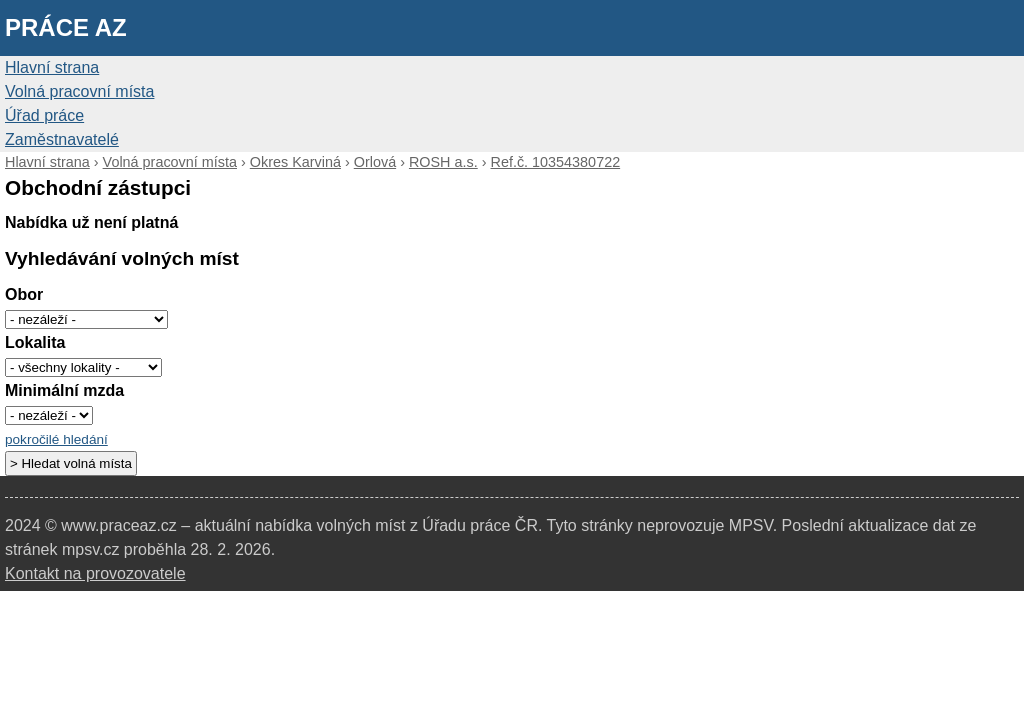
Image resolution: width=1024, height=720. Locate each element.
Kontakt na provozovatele (95, 573)
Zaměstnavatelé (62, 139)
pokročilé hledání (56, 439)
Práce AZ (66, 27)
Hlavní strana (52, 67)
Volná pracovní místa (79, 91)
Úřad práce (44, 115)
